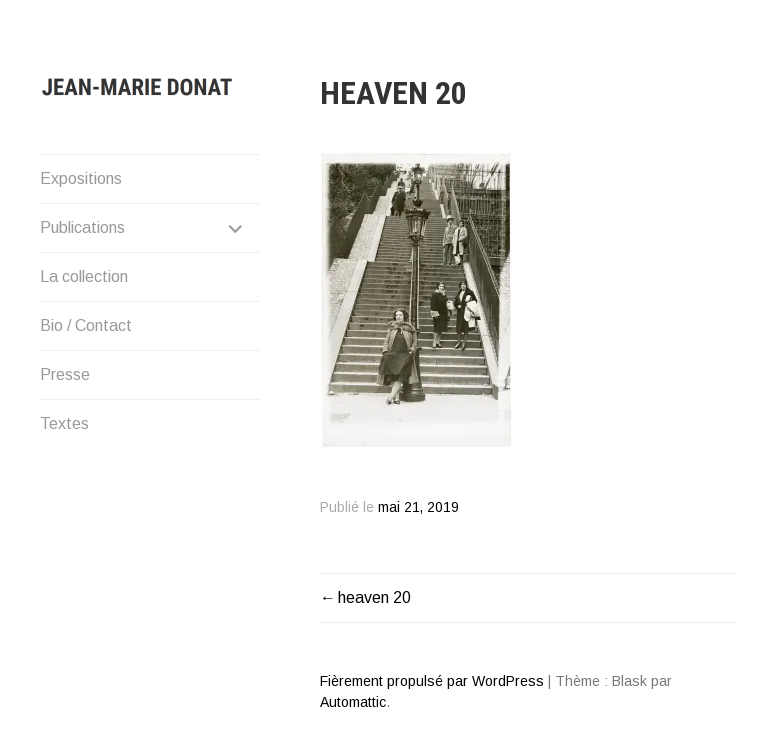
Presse (65, 374)
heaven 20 (374, 597)
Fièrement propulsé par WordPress (432, 681)
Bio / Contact (86, 325)
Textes (64, 423)
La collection (84, 276)
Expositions (81, 178)
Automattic (353, 702)
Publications (82, 227)
